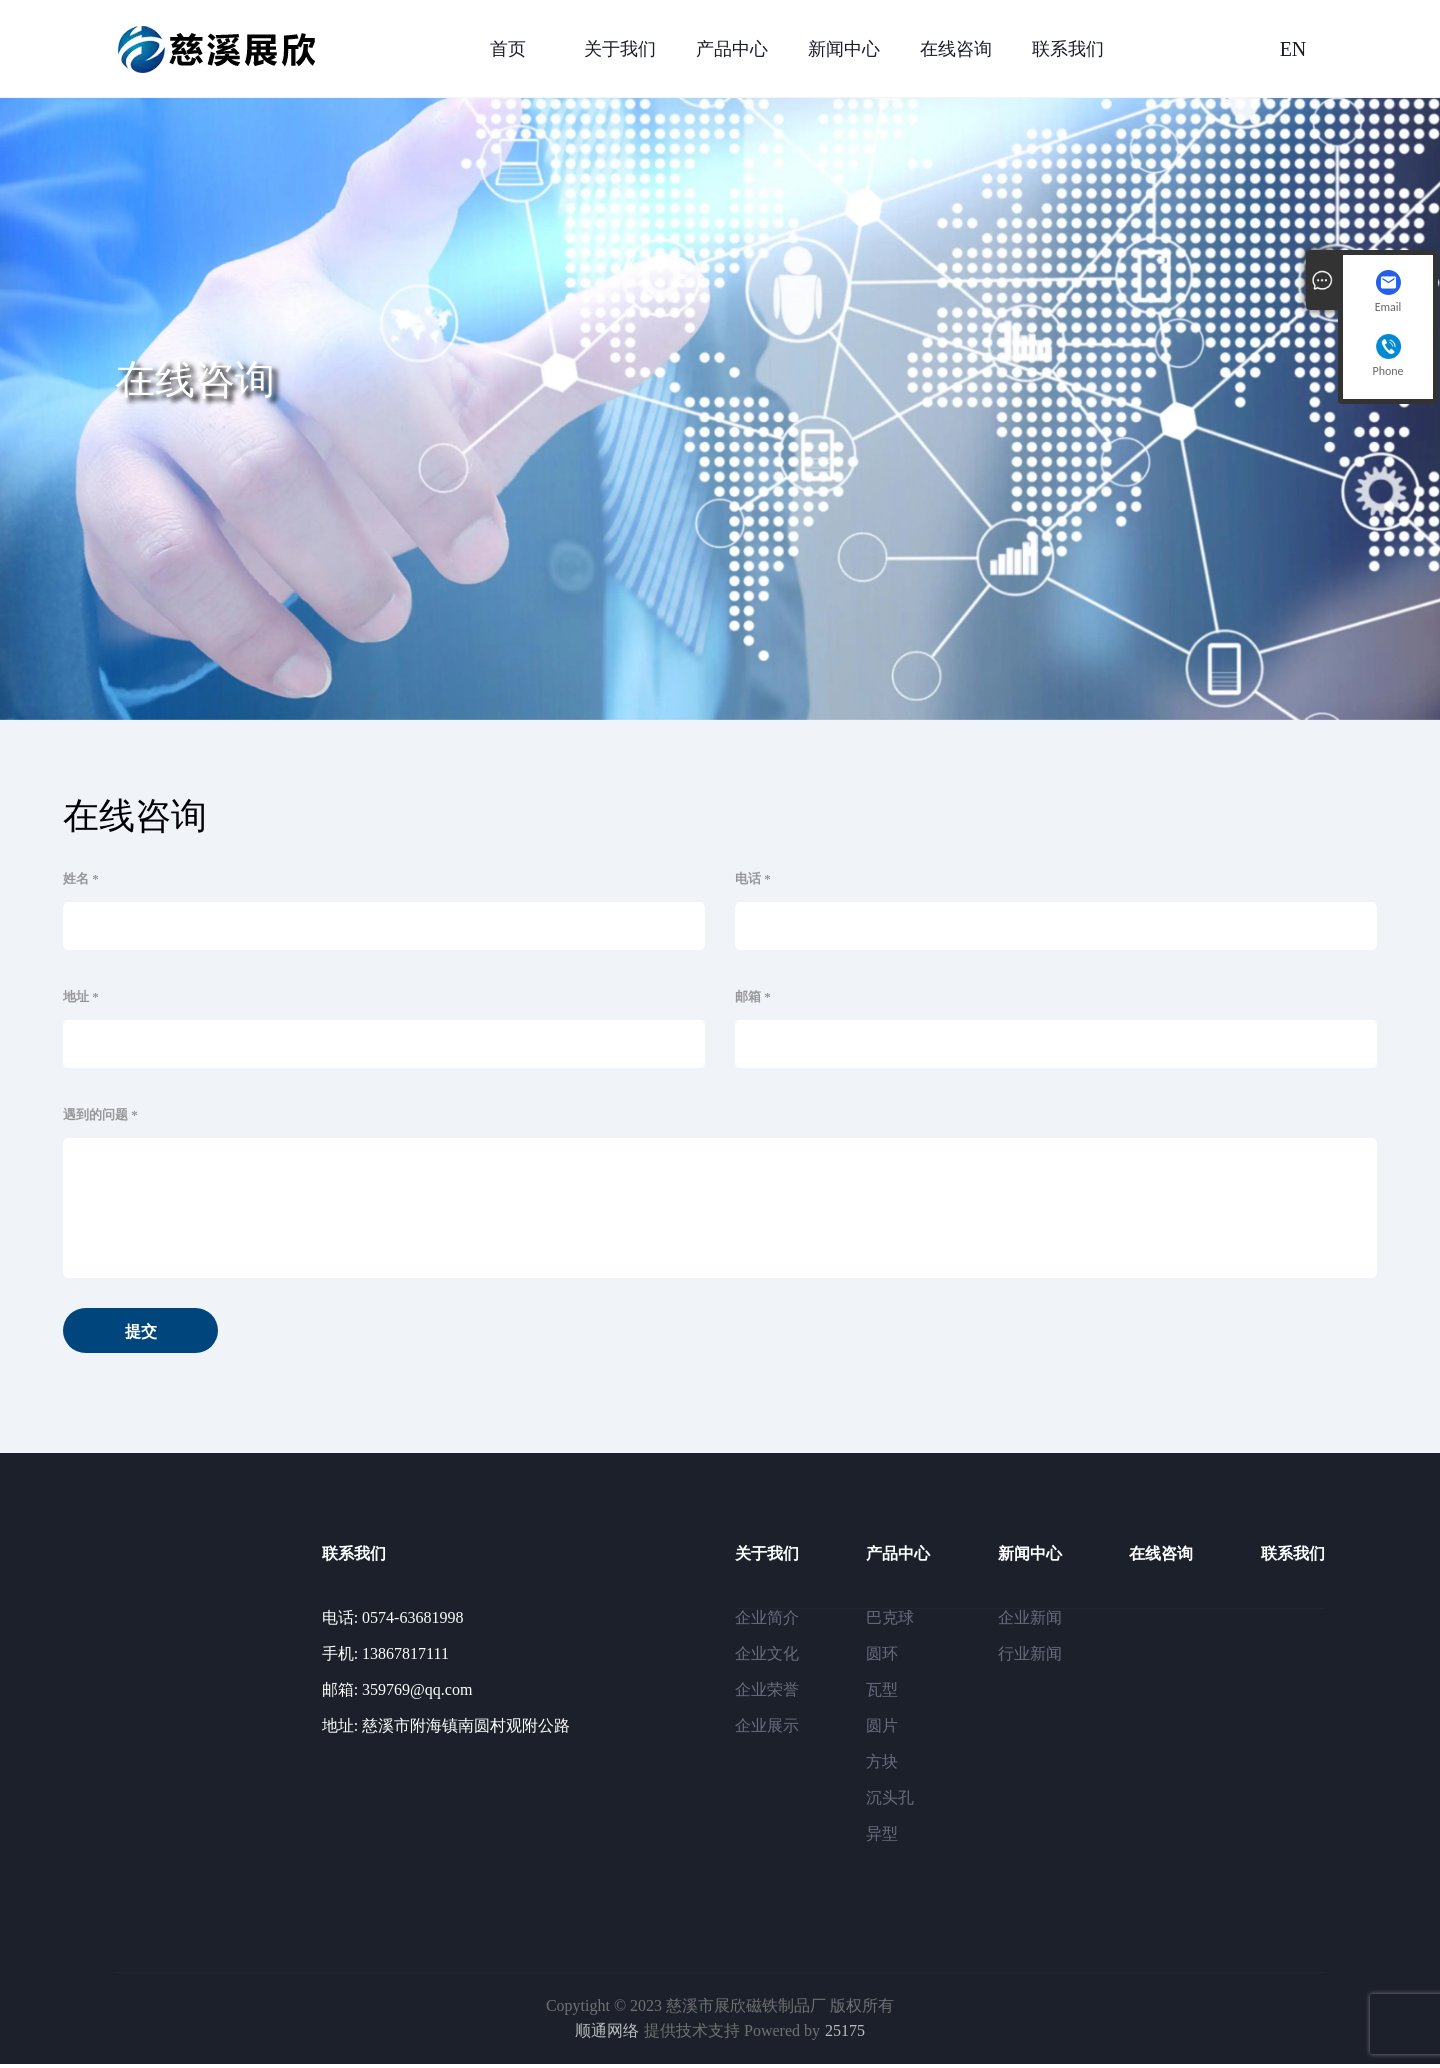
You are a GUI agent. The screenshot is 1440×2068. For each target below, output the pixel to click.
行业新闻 (1030, 1657)
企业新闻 (1030, 1621)
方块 (882, 1765)
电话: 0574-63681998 (393, 1621)
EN (1293, 49)
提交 (153, 1334)
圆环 (882, 1657)
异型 (882, 1837)
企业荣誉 (767, 1693)
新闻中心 (844, 49)
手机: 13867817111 (385, 1657)
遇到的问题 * (100, 1114)
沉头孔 (890, 1801)
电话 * (753, 878)
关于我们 (620, 49)
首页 (508, 49)
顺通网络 (607, 2035)
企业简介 (767, 1621)
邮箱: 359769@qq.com (397, 1693)
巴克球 (890, 1621)
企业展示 (767, 1729)
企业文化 (767, 1657)
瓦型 (882, 1693)
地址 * (81, 996)
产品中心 (732, 49)
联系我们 (1068, 49)
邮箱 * (753, 996)
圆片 (882, 1729)
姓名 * (81, 878)
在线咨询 (956, 49)
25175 (845, 2035)
